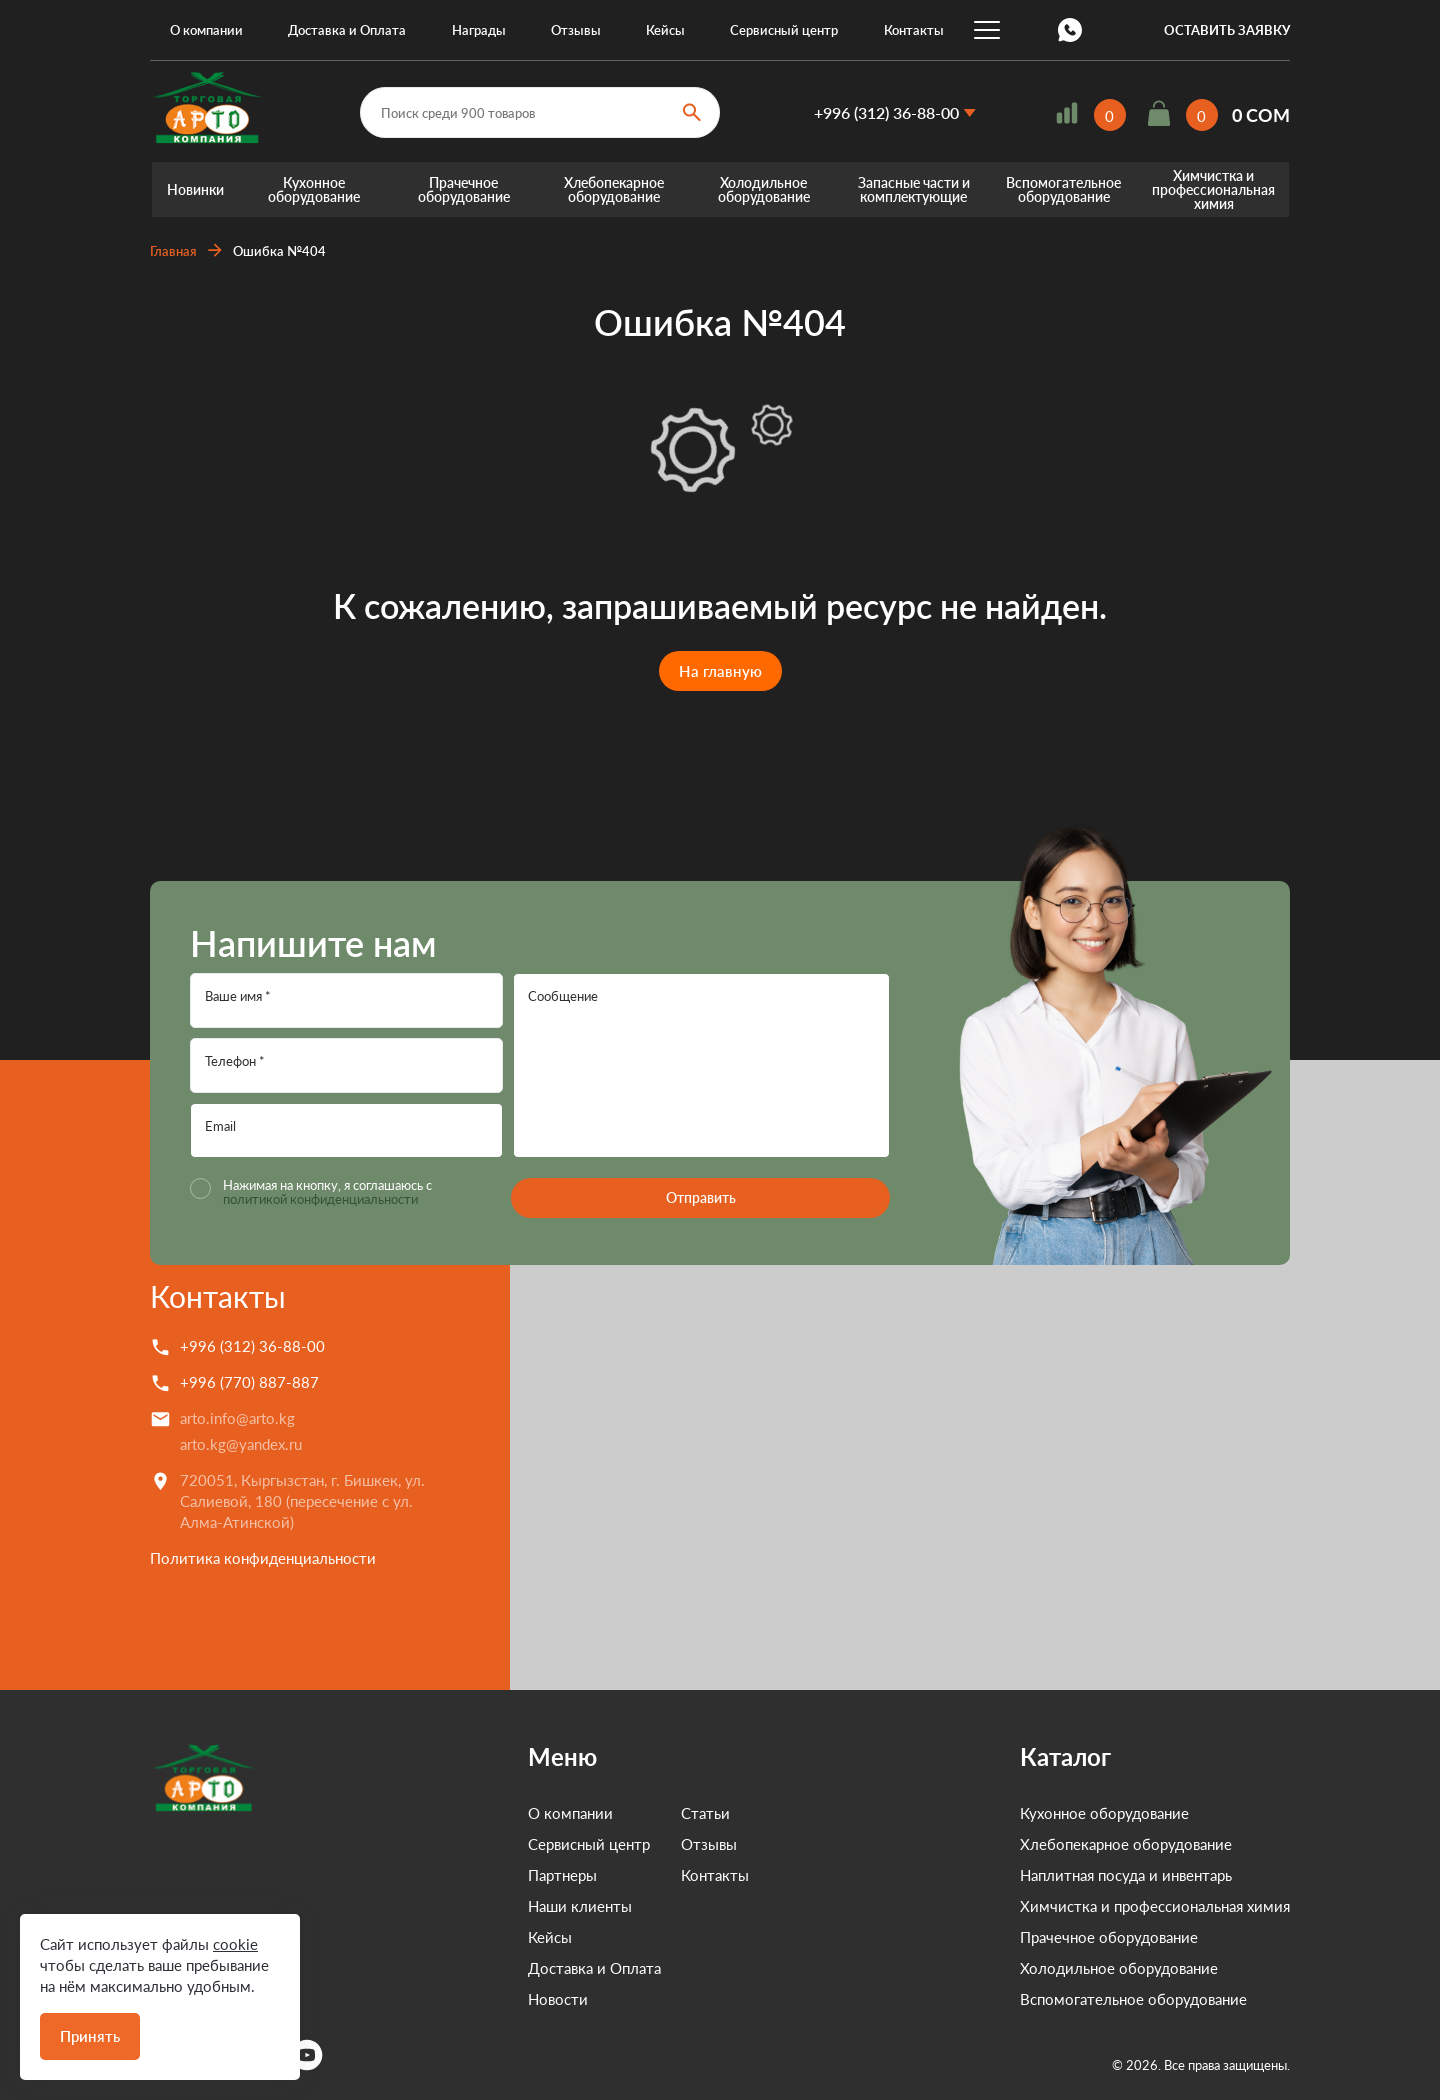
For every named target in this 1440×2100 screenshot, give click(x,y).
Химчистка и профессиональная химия (1213, 189)
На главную (720, 671)
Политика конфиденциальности (263, 1558)
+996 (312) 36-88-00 (886, 112)
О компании (206, 30)
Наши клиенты (580, 1906)
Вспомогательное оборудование (1063, 189)
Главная (173, 251)
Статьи (705, 1813)
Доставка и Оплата (347, 30)
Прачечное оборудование (464, 189)
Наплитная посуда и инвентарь (1126, 1875)
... (987, 30)
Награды (479, 30)
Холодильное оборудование (764, 189)
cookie (235, 1944)
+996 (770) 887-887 (249, 1382)
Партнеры (562, 1875)
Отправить (701, 1197)
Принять (90, 2036)
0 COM (1261, 115)
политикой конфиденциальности (320, 1199)
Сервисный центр (784, 30)
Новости (558, 1999)
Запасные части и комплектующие (914, 189)
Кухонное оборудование (314, 189)
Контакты (914, 30)
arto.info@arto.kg (237, 1418)
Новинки (195, 189)
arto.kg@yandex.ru (241, 1444)
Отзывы (576, 30)
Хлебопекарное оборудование (614, 189)
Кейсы (665, 30)
